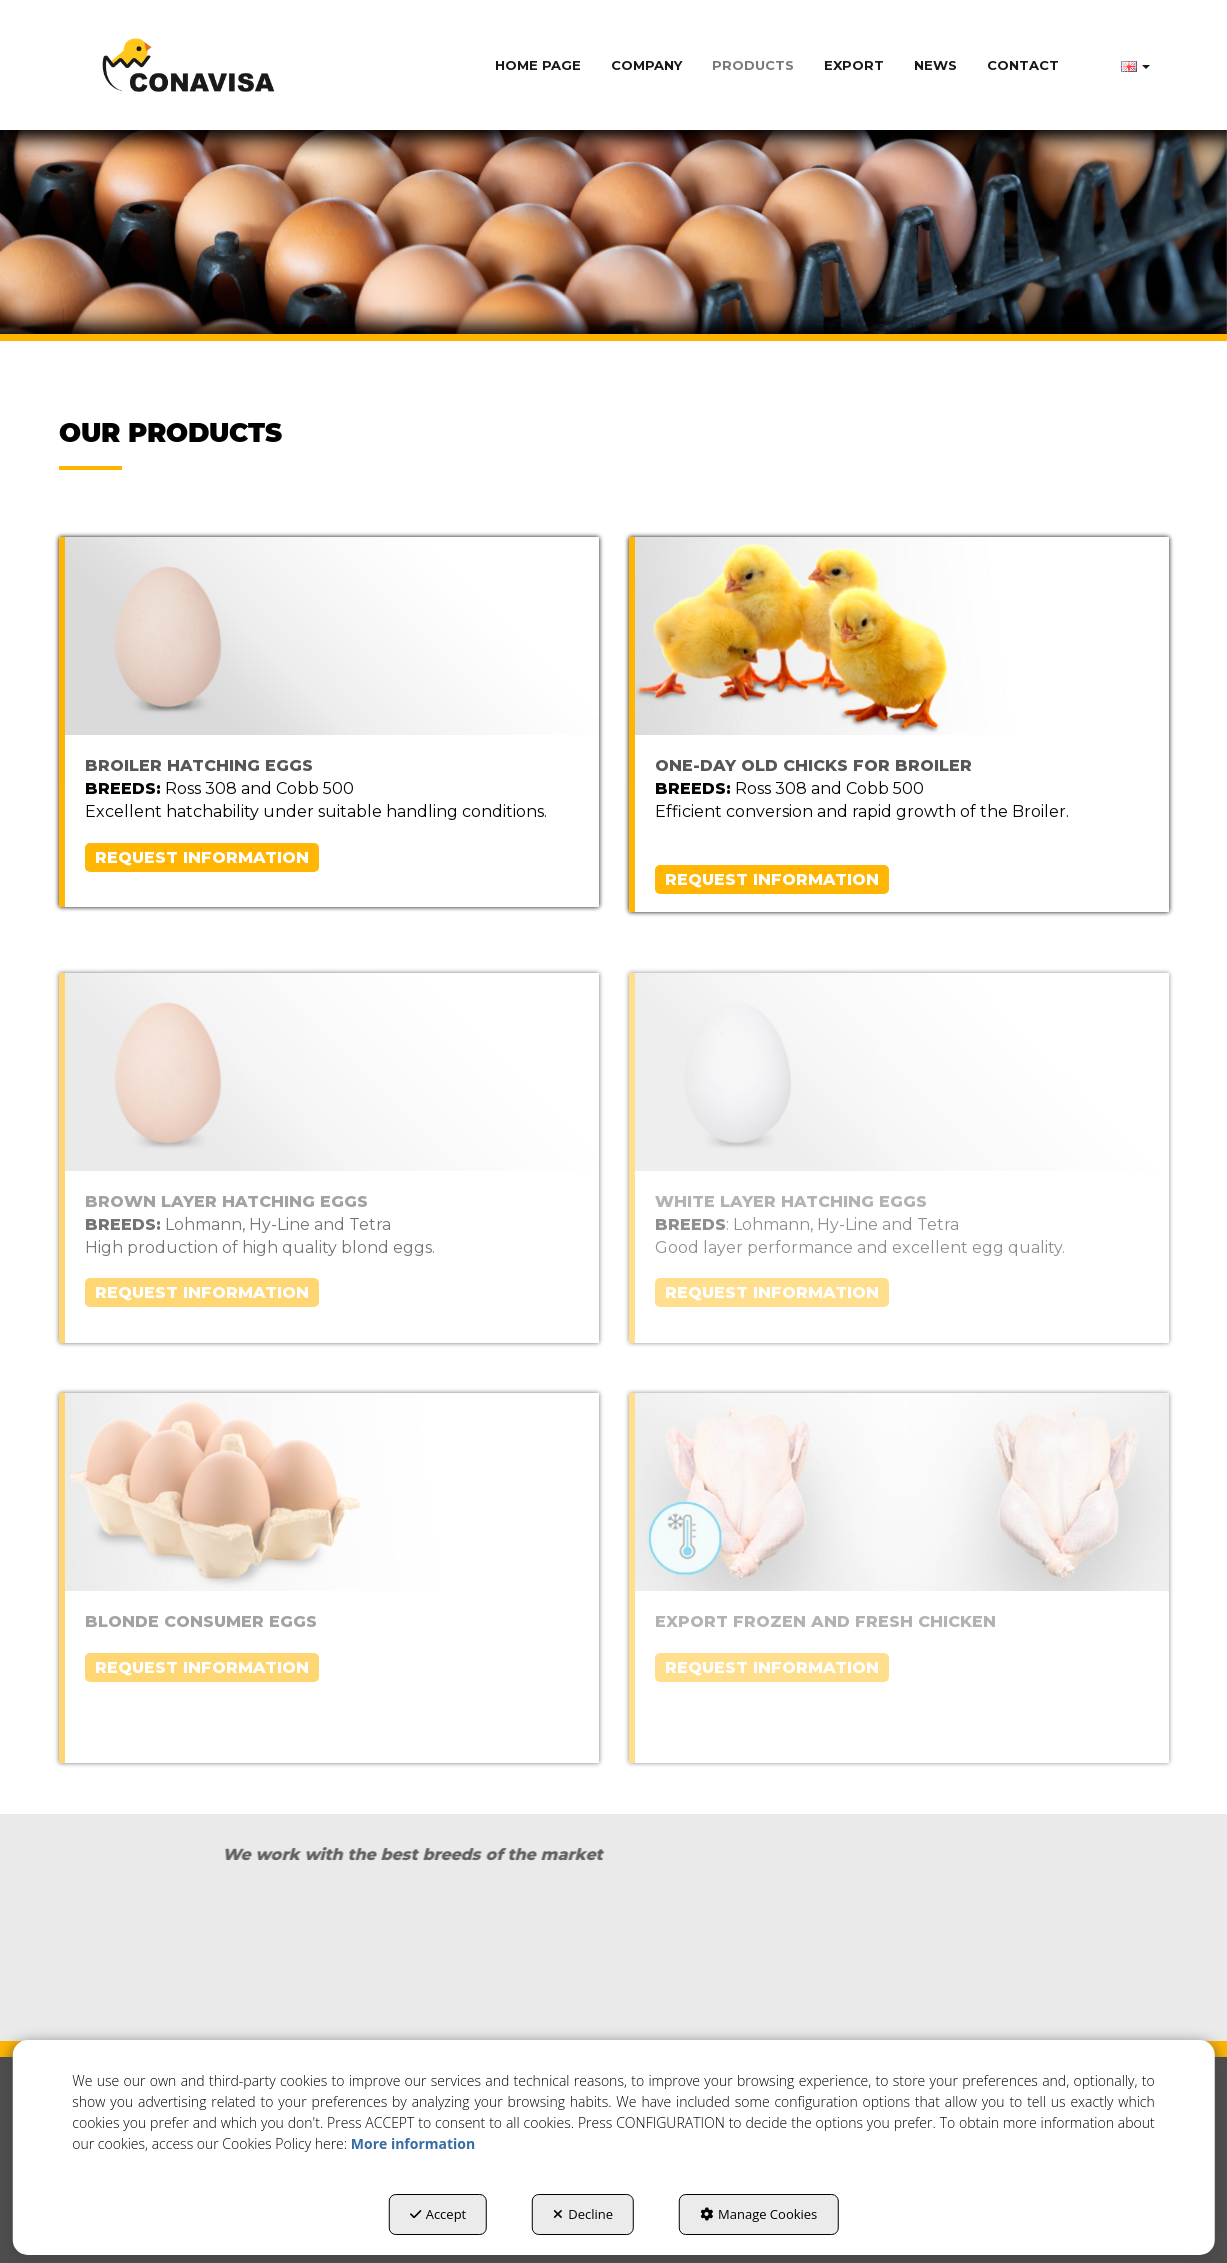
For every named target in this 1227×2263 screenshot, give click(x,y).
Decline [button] (583, 2214)
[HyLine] (1041, 1959)
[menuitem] (538, 65)
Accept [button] (438, 2214)
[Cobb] (471, 1957)
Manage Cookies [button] (758, 2214)
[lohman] (756, 1957)
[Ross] (186, 1957)
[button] (188, 65)
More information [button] (413, 2143)
